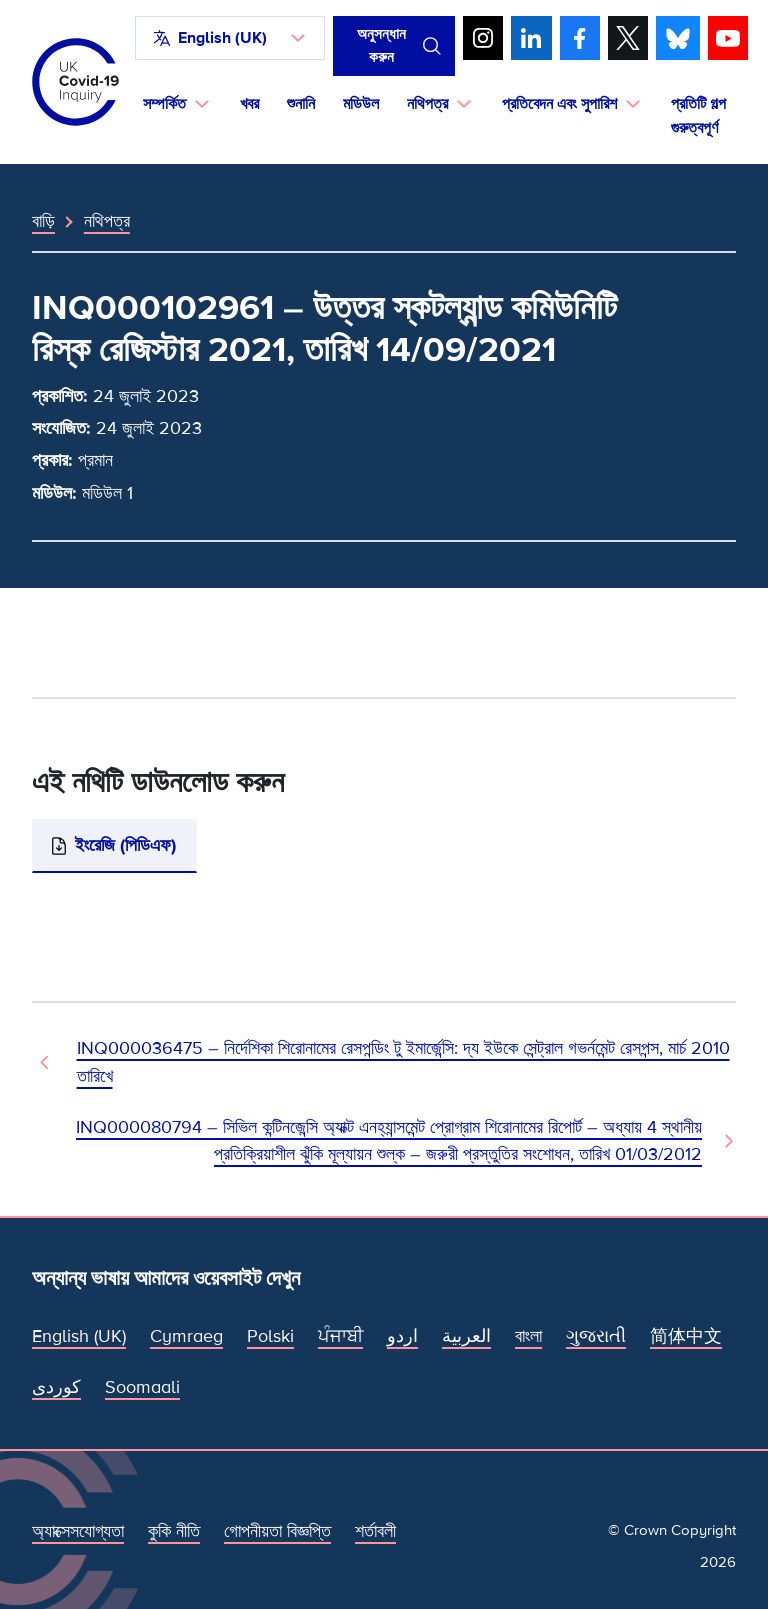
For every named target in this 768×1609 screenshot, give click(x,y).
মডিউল (361, 104)
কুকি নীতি (174, 1531)
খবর (249, 104)
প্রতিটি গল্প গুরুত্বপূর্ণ (698, 116)
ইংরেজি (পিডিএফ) (125, 845)
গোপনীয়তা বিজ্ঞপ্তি (277, 1531)
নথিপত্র (107, 221)
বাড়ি (43, 221)
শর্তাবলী (375, 1531)
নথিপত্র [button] (427, 104)
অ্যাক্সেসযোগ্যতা (78, 1531)
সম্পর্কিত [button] (164, 104)
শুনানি (301, 104)
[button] (230, 38)
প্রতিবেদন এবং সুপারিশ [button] (559, 104)
